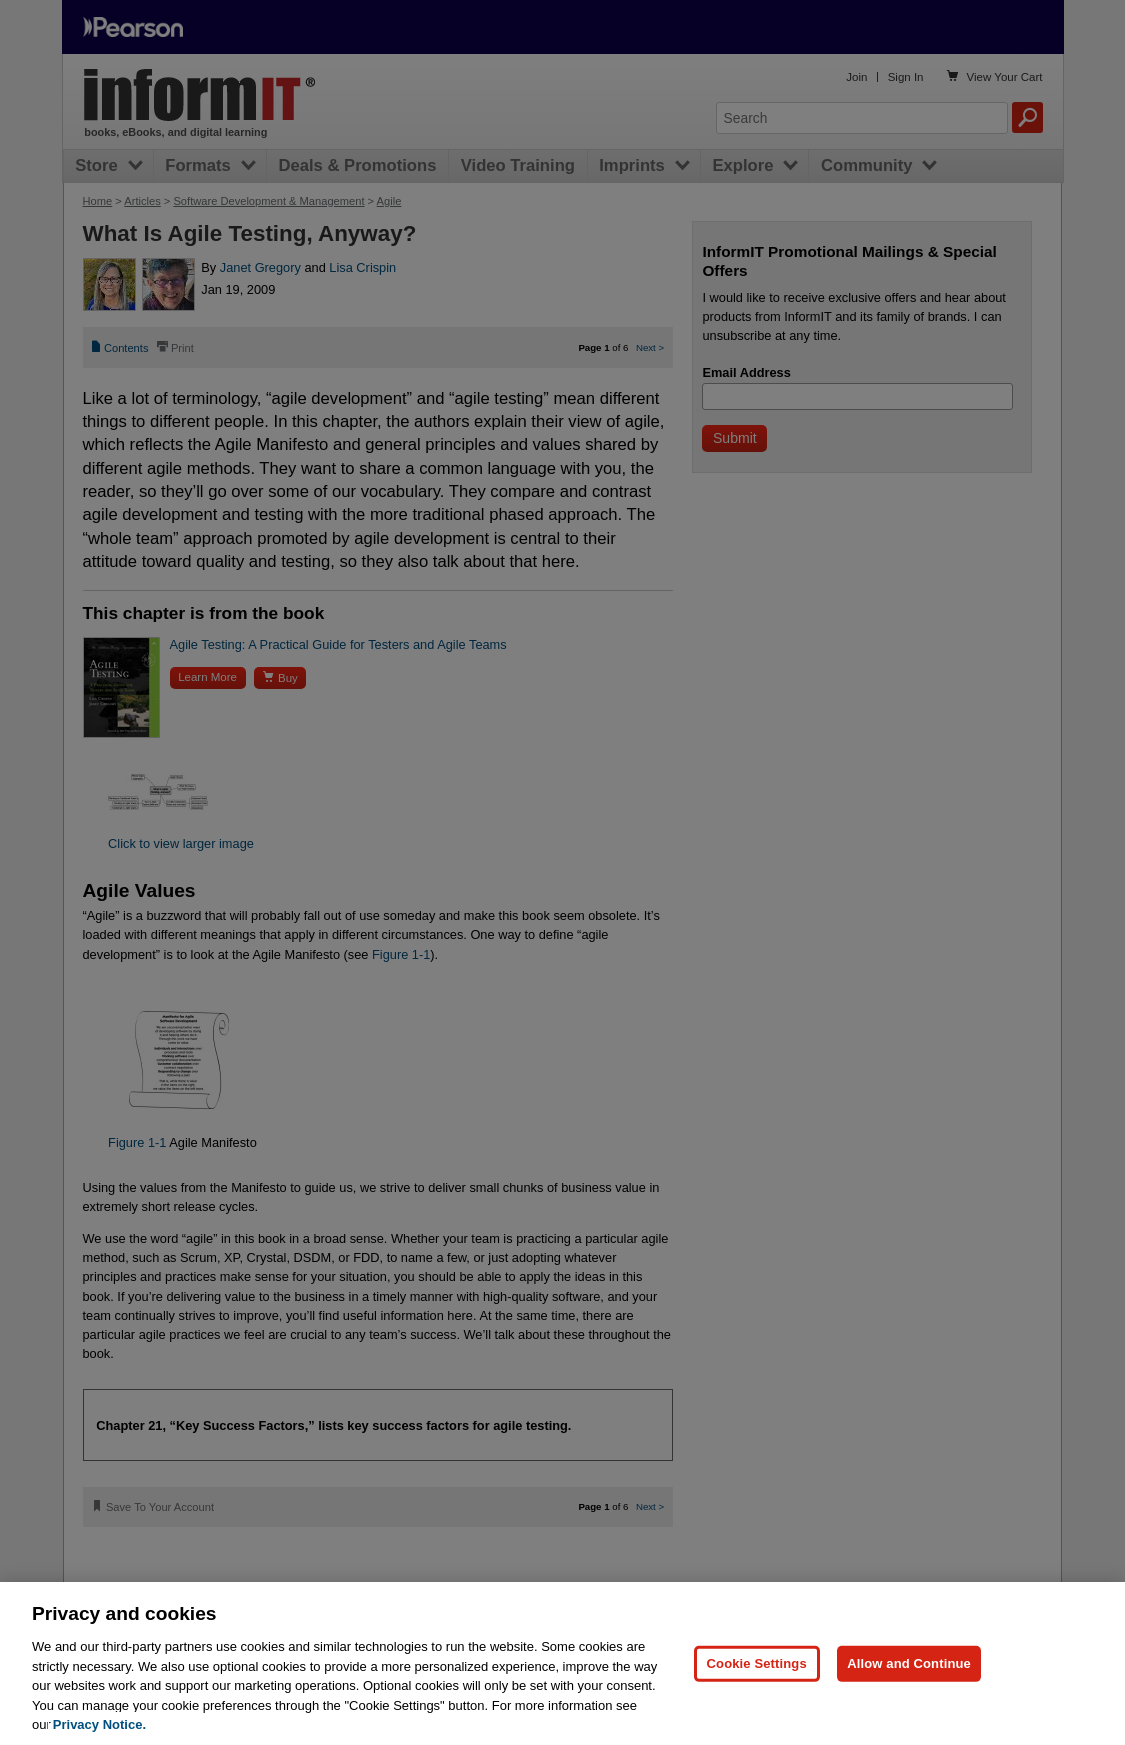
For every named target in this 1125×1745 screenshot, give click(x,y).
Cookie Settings (757, 1663)
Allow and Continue (909, 1663)
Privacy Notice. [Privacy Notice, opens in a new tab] (99, 1724)
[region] (562, 1663)
